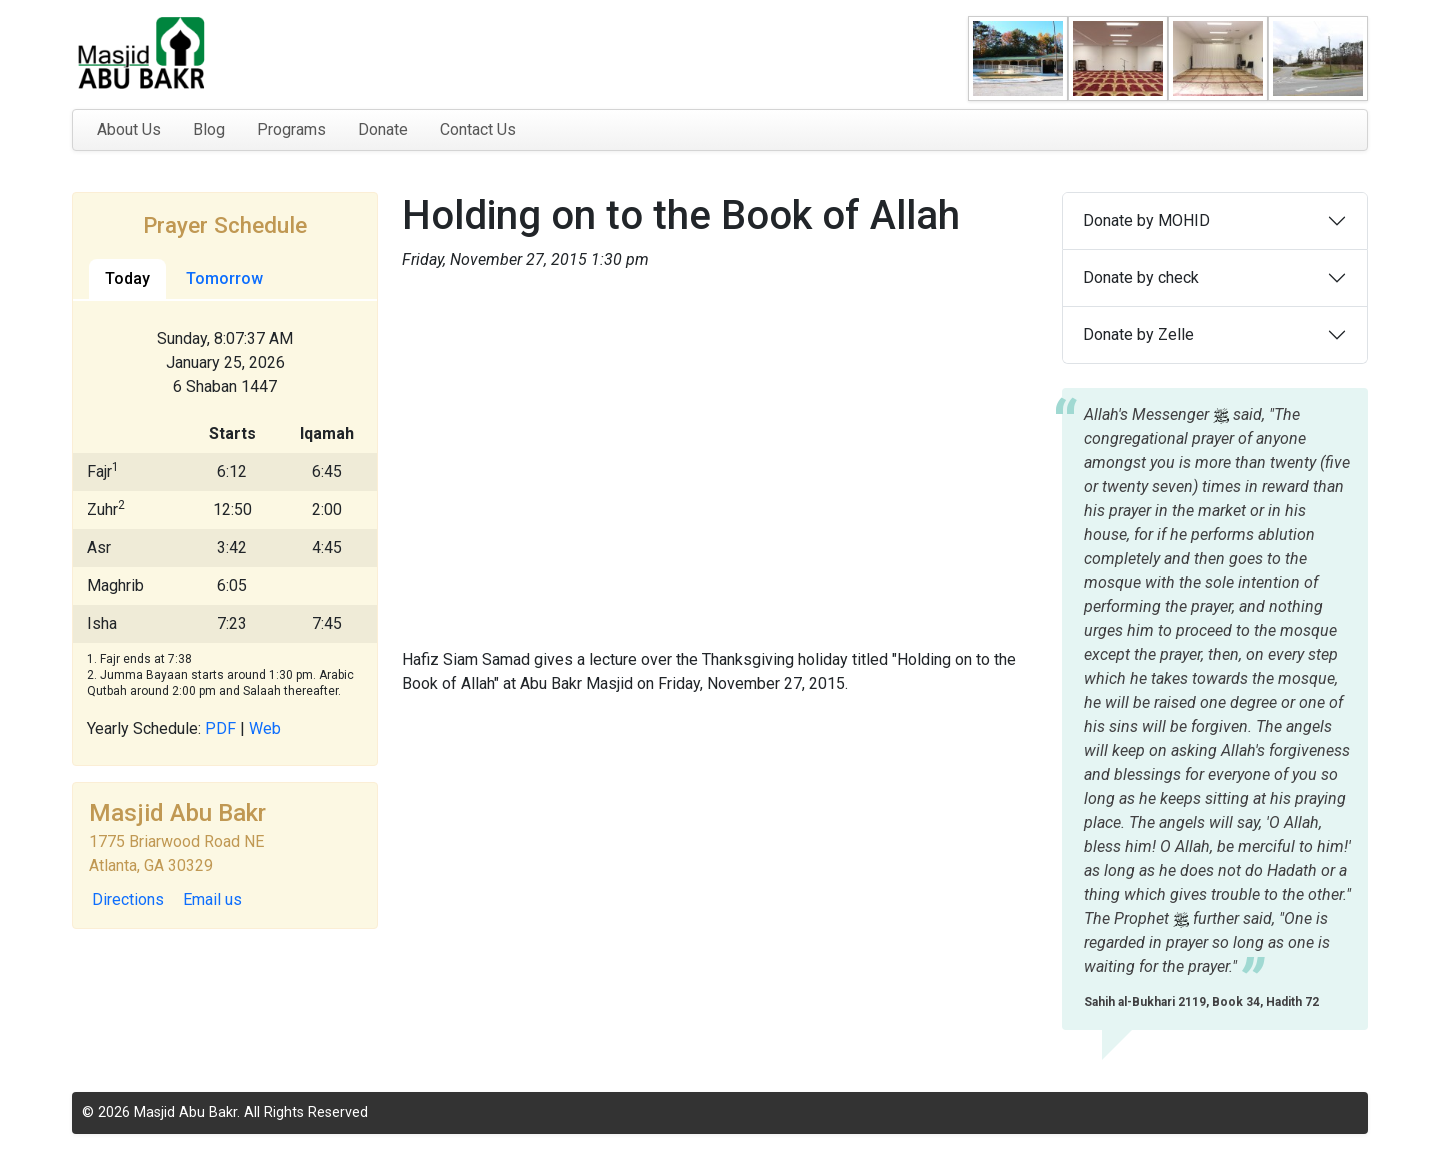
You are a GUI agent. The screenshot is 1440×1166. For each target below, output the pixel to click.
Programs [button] (291, 129)
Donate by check (1141, 277)
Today (127, 278)
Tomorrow (224, 278)
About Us (129, 129)
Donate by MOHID (1146, 220)
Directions (128, 899)
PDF (220, 728)
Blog (209, 129)
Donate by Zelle (1138, 334)
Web (265, 728)
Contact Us (478, 129)
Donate (383, 129)
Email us (212, 899)
